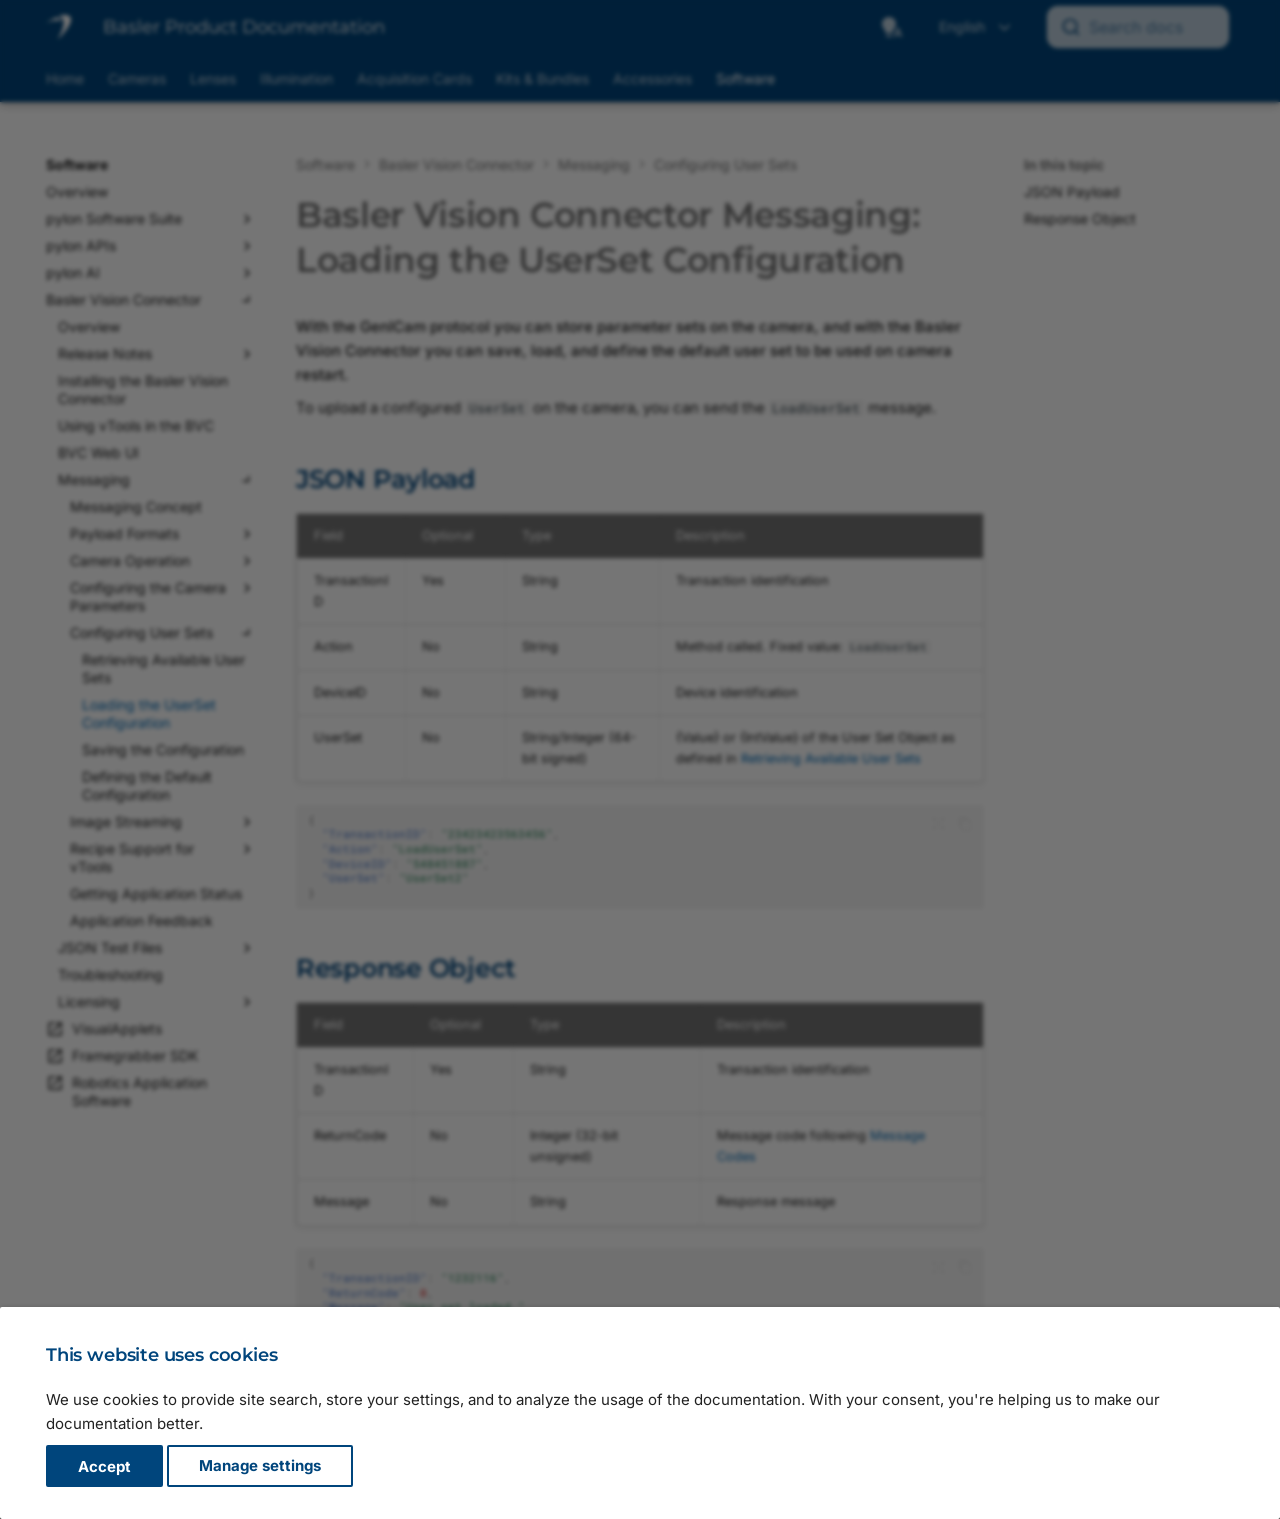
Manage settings (260, 1466)
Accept (104, 1466)
